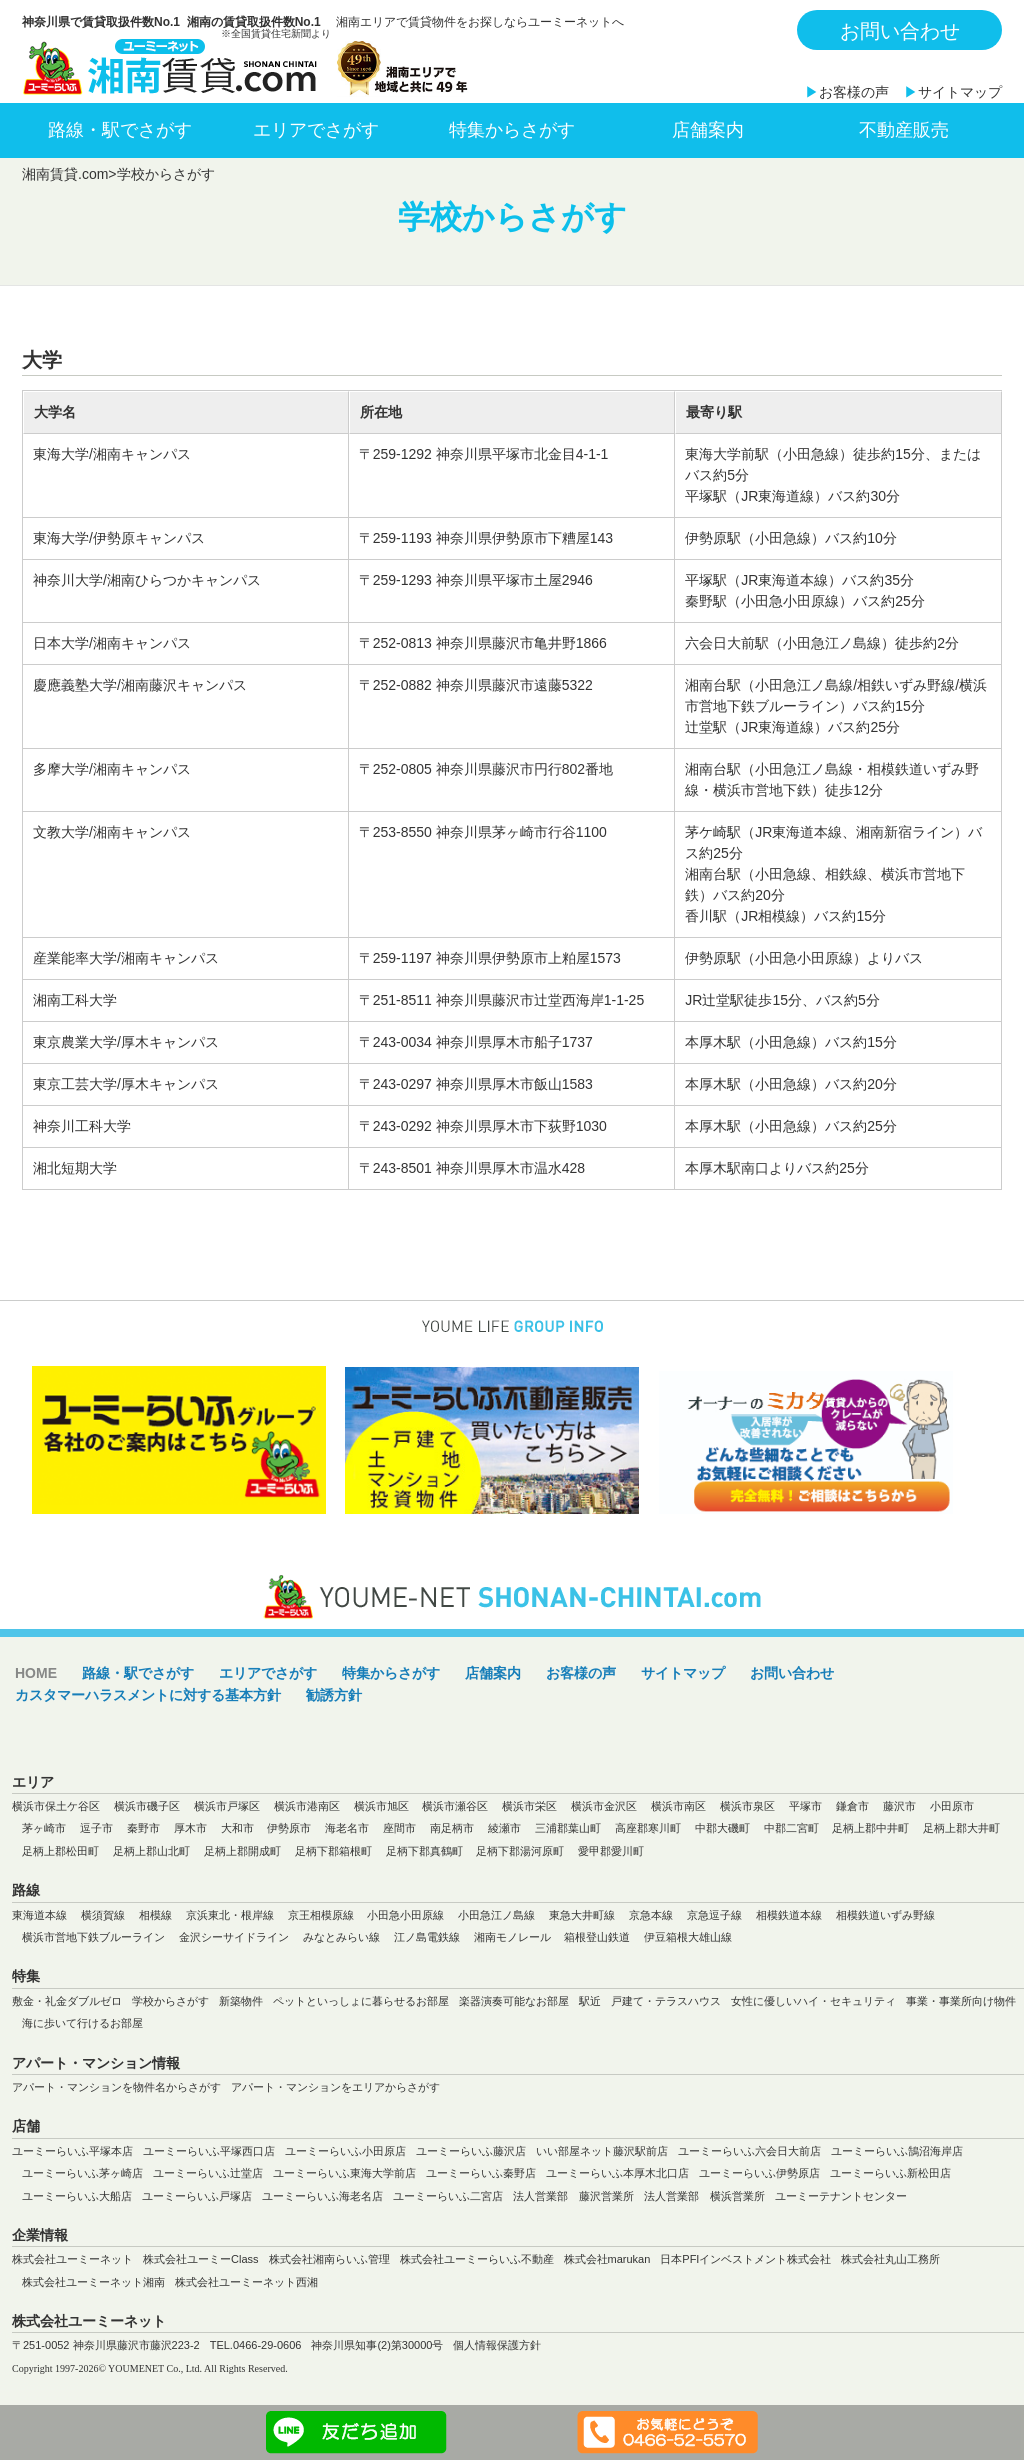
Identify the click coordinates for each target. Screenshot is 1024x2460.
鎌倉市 (852, 1806)
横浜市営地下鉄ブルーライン (93, 1937)
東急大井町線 (582, 1915)
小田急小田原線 (405, 1915)
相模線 (155, 1915)
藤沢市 (899, 1806)
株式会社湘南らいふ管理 (329, 2259)
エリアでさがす (316, 130)
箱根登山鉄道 (597, 1937)
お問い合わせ (900, 31)
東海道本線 (39, 1915)
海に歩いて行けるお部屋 (82, 2023)
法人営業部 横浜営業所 (704, 2196)
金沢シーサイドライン (234, 1937)
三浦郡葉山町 (568, 1828)
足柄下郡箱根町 (333, 1851)
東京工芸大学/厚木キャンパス (126, 1084)
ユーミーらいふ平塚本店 (72, 2151)
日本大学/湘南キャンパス (112, 643)
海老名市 (347, 1828)
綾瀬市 (504, 1828)
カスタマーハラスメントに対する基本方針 (148, 1695)
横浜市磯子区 (147, 1806)
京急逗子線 (714, 1915)
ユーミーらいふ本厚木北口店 (617, 2173)
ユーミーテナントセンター (841, 2196)
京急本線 (651, 1915)
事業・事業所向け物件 (961, 2001)
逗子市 (96, 1828)
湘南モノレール (512, 1937)
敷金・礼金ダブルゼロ (67, 2001)
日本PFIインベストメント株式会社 (745, 2259)
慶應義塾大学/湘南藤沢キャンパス (140, 685)
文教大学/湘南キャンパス (112, 832)
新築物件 (241, 2001)
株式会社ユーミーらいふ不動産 (477, 2259)
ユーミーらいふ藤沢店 (471, 2151)
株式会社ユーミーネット (72, 2259)
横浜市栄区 (529, 1806)
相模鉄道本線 (789, 1915)
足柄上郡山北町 (151, 1851)
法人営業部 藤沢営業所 (573, 2196)
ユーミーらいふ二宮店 (448, 2196)
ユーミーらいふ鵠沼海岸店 (897, 2151)
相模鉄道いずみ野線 (885, 1915)
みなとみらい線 (341, 1937)
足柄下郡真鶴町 (424, 1851)
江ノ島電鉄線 (427, 1937)
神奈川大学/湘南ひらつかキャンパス (147, 580)
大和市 (237, 1828)
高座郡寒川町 (648, 1828)
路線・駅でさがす (120, 130)
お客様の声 (854, 92)
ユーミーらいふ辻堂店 (208, 2173)
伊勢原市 (289, 1828)
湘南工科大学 (75, 1000)
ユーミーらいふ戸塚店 (197, 2196)
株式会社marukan (607, 2259)
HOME (36, 1673)
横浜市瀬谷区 (455, 1806)
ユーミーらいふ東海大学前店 (344, 2173)
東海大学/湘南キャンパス (112, 454)
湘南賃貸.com (65, 174)
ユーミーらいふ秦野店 (481, 2173)
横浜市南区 (678, 1806)
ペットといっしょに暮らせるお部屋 (361, 2001)
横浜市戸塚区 (227, 1806)
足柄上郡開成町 (242, 1851)
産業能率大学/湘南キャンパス (126, 958)
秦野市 (143, 1828)
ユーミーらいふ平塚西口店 (209, 2151)
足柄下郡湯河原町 (520, 1851)
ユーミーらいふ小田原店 (345, 2151)
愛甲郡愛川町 (611, 1851)
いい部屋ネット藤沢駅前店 (602, 2151)
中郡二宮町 (791, 1828)
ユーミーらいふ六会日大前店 (749, 2151)
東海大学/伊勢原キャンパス (119, 538)
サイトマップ (960, 92)
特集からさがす (512, 130)
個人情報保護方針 (497, 2345)
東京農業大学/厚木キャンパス (126, 1042)
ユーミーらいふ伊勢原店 (759, 2173)
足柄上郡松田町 (60, 1851)
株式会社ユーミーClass (201, 2259)
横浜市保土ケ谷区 (56, 1806)
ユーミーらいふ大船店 (77, 2196)
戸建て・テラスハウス (666, 2001)
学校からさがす (170, 2001)
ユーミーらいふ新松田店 (890, 2173)
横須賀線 (103, 1915)
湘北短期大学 (75, 1168)
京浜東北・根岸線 (230, 1915)
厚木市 (190, 1828)
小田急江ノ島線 (496, 1915)
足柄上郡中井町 (870, 1828)
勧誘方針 (334, 1695)
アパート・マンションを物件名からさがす (116, 2087)
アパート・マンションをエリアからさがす (335, 2087)
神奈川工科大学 (82, 1126)
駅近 (590, 2001)
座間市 (399, 1828)
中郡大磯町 (722, 1828)
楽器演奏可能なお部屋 (514, 2001)
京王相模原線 (321, 1915)
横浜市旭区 (381, 1806)
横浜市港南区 (307, 1806)
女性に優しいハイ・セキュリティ (813, 2001)
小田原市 (952, 1806)
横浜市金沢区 (604, 1806)
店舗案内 (708, 130)
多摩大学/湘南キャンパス (112, 769)
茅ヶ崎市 (44, 1828)
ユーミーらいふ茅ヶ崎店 (82, 2173)
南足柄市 (452, 1828)
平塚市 (805, 1806)
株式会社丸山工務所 (890, 2259)
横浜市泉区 (747, 1806)
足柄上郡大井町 (961, 1828)
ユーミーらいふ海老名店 (322, 2196)
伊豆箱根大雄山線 (688, 1937)
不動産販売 (904, 130)
